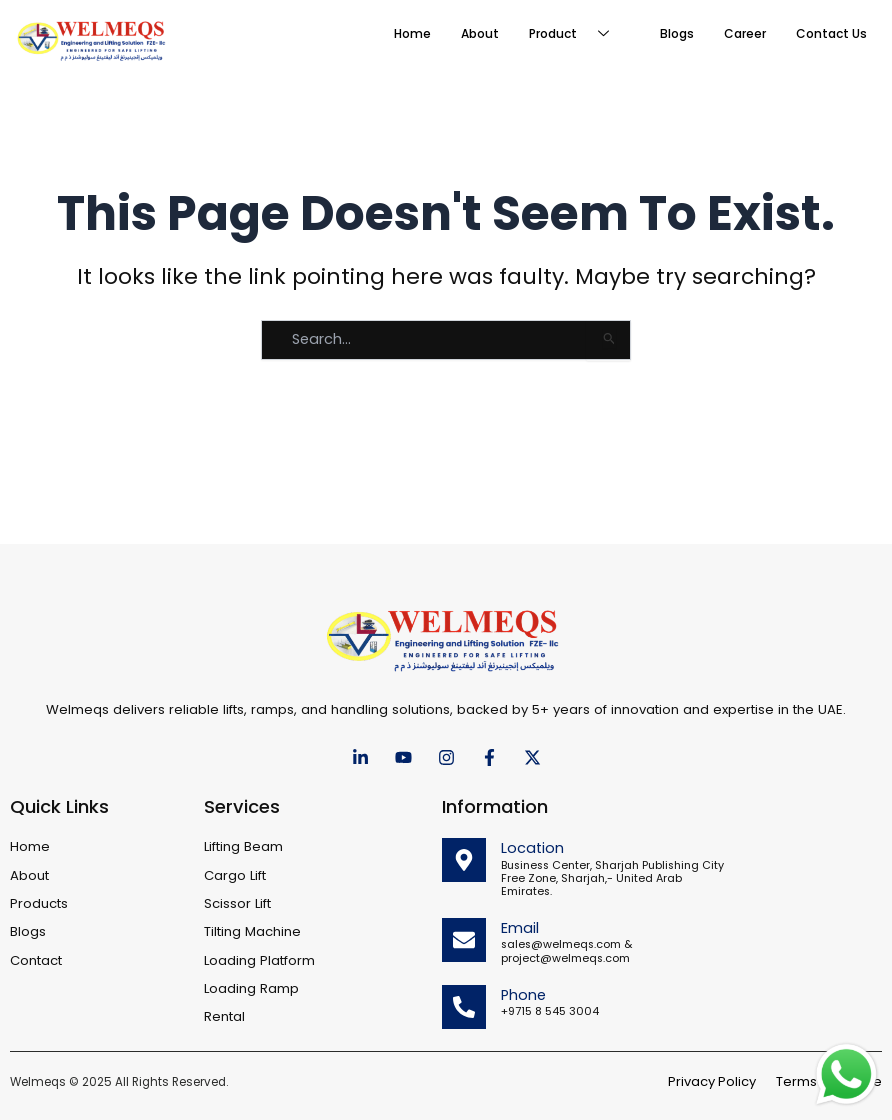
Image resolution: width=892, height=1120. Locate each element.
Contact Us (831, 33)
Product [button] (576, 34)
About (480, 33)
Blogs (677, 33)
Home (412, 33)
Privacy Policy (712, 1081)
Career (745, 33)
